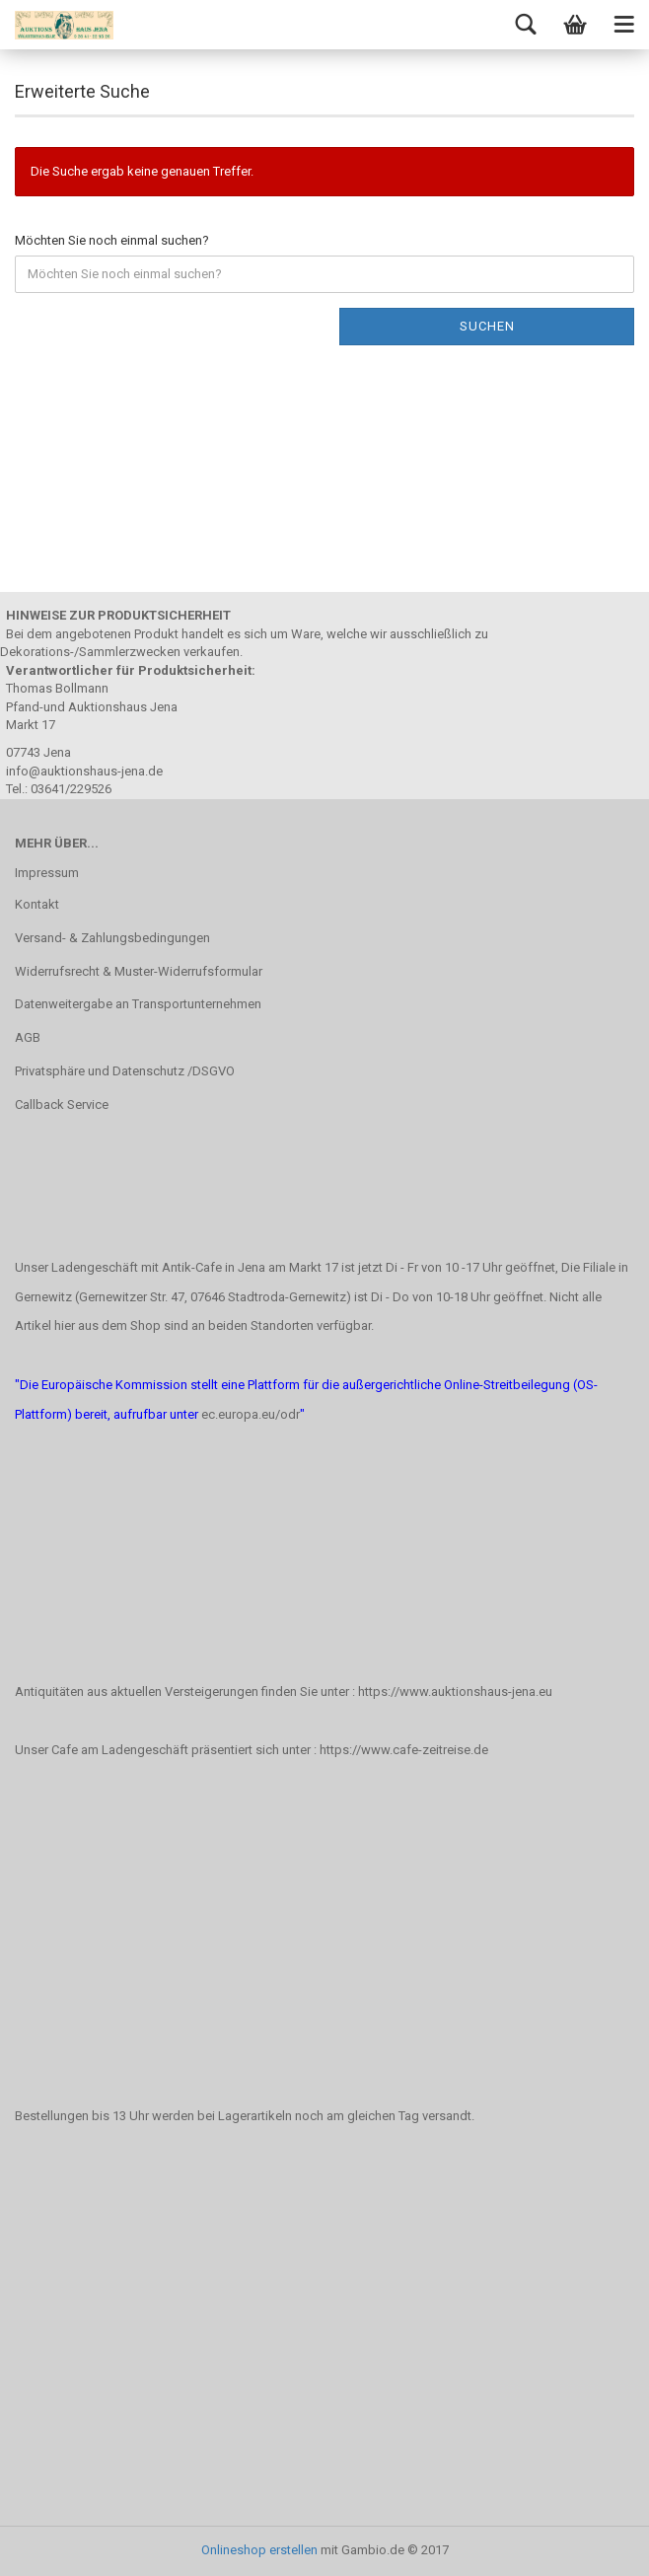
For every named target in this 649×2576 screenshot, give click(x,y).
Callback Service (61, 1104)
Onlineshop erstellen (259, 2549)
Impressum (47, 872)
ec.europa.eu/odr (250, 1414)
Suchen (487, 326)
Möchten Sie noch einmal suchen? (112, 240)
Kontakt (37, 904)
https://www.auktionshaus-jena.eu (455, 1691)
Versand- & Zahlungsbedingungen (112, 937)
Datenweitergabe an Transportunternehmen (138, 1003)
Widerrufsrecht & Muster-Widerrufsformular (138, 971)
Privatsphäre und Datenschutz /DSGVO (125, 1071)
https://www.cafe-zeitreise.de (404, 1749)
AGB (27, 1037)
